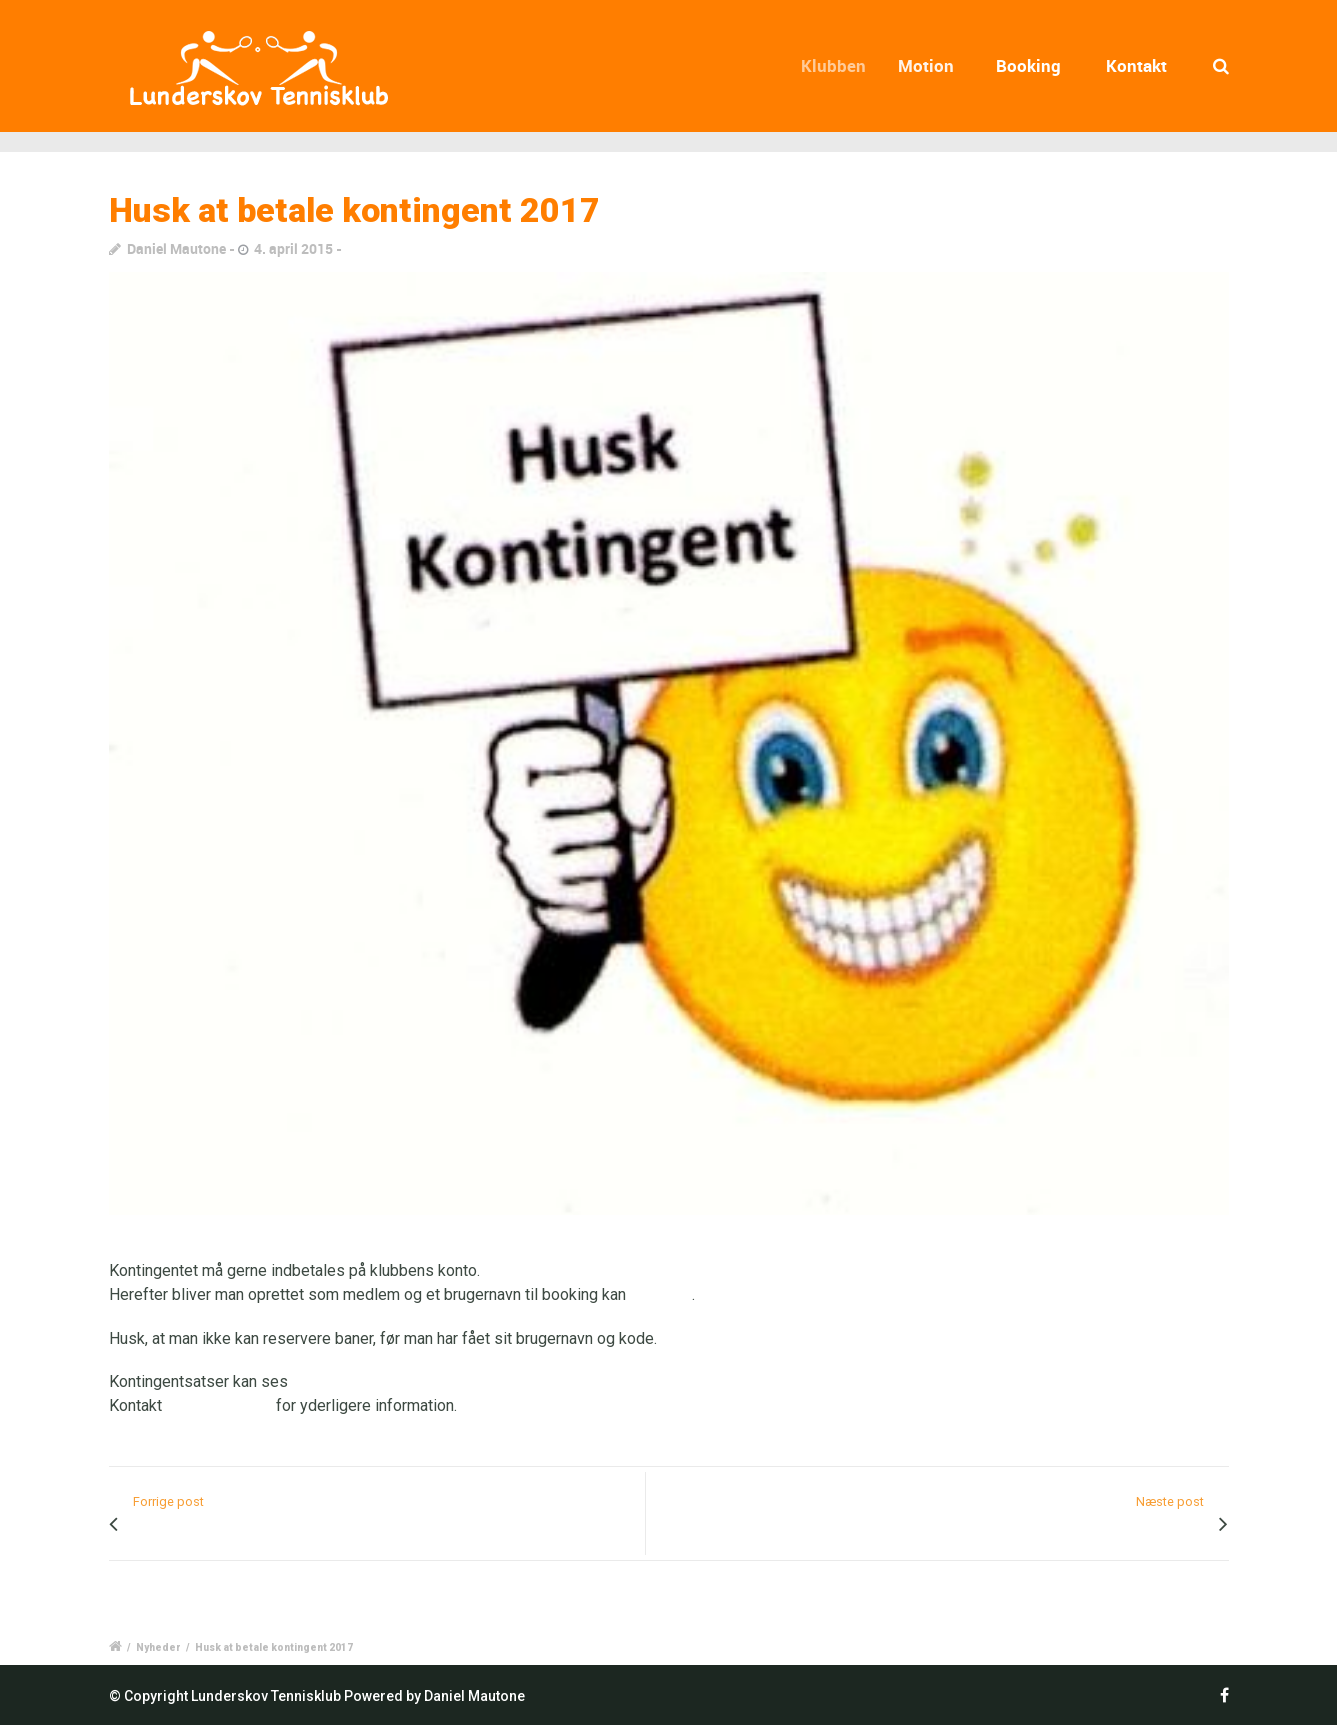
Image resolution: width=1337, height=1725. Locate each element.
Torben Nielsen (219, 1405)
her (303, 1381)
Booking (1029, 65)
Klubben (841, 65)
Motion (932, 65)
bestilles (661, 1294)
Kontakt (1136, 65)
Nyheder (158, 1647)
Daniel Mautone (176, 248)
